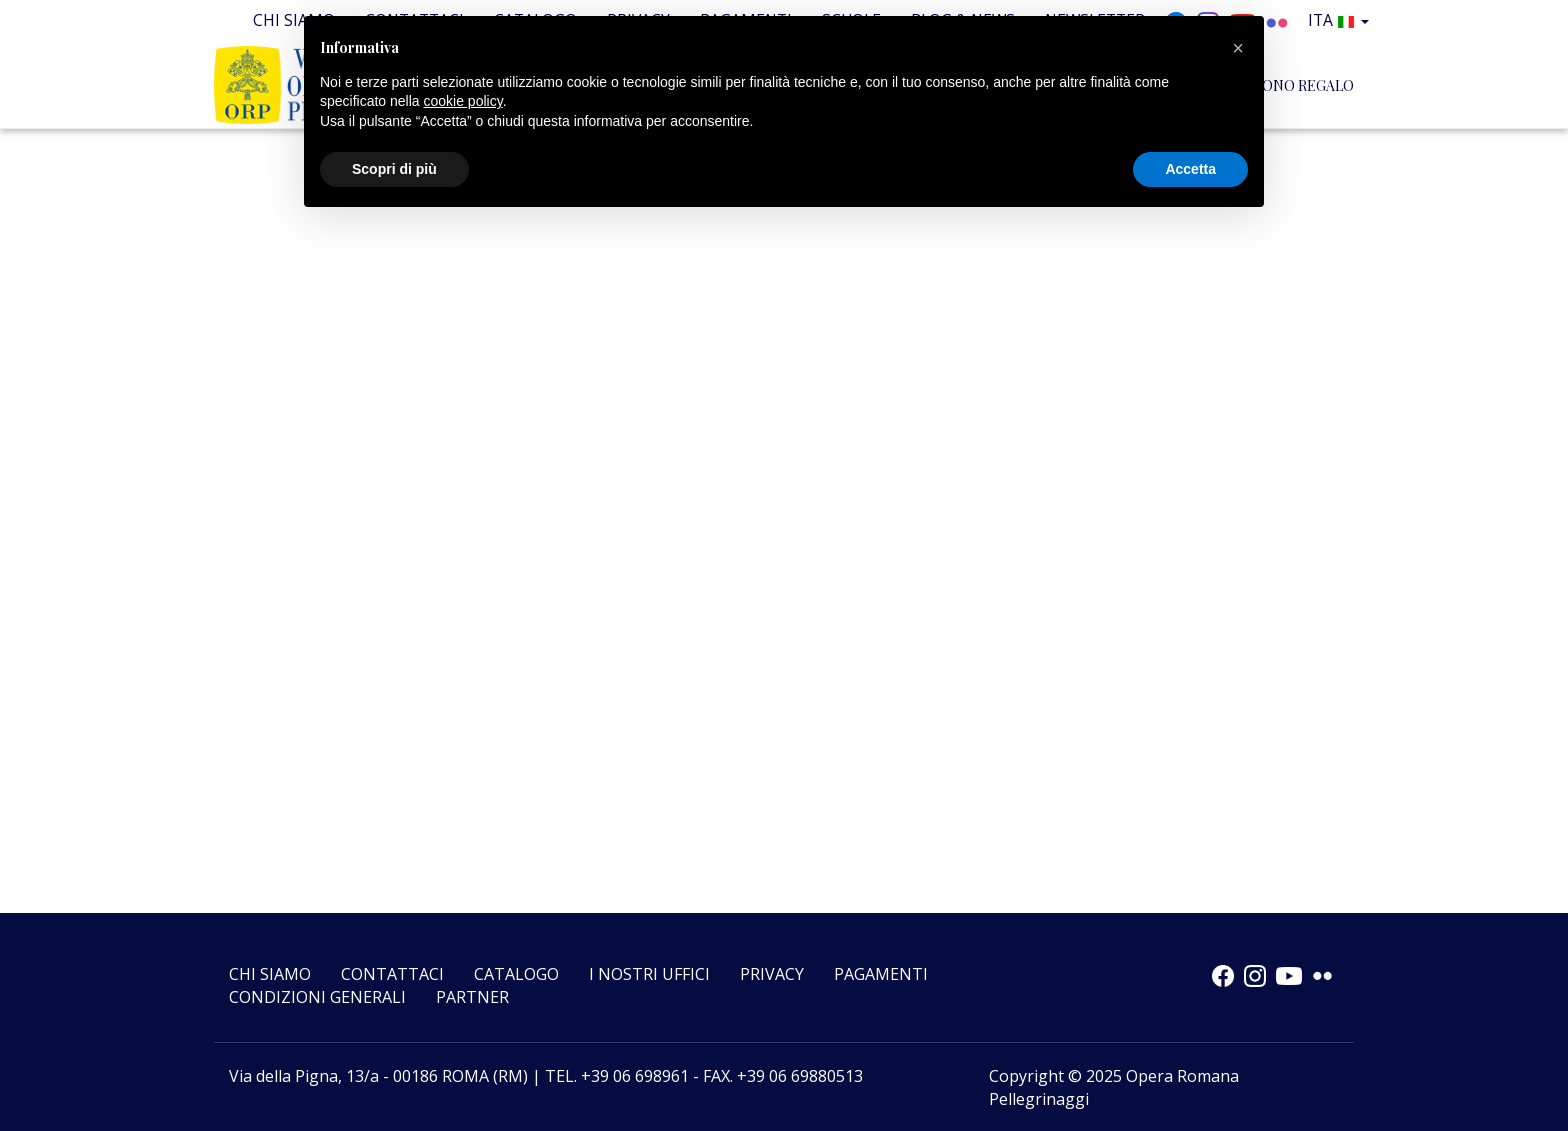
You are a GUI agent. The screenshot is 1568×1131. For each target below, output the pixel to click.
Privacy (772, 974)
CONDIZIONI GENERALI (317, 997)
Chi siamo (270, 974)
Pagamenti (881, 974)
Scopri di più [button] (394, 169)
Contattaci (392, 974)
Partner (472, 997)
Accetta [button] (1190, 169)
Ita (1342, 19)
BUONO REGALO (1298, 84)
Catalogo (516, 974)
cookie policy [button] (463, 101)
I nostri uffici (649, 974)
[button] (1238, 48)
